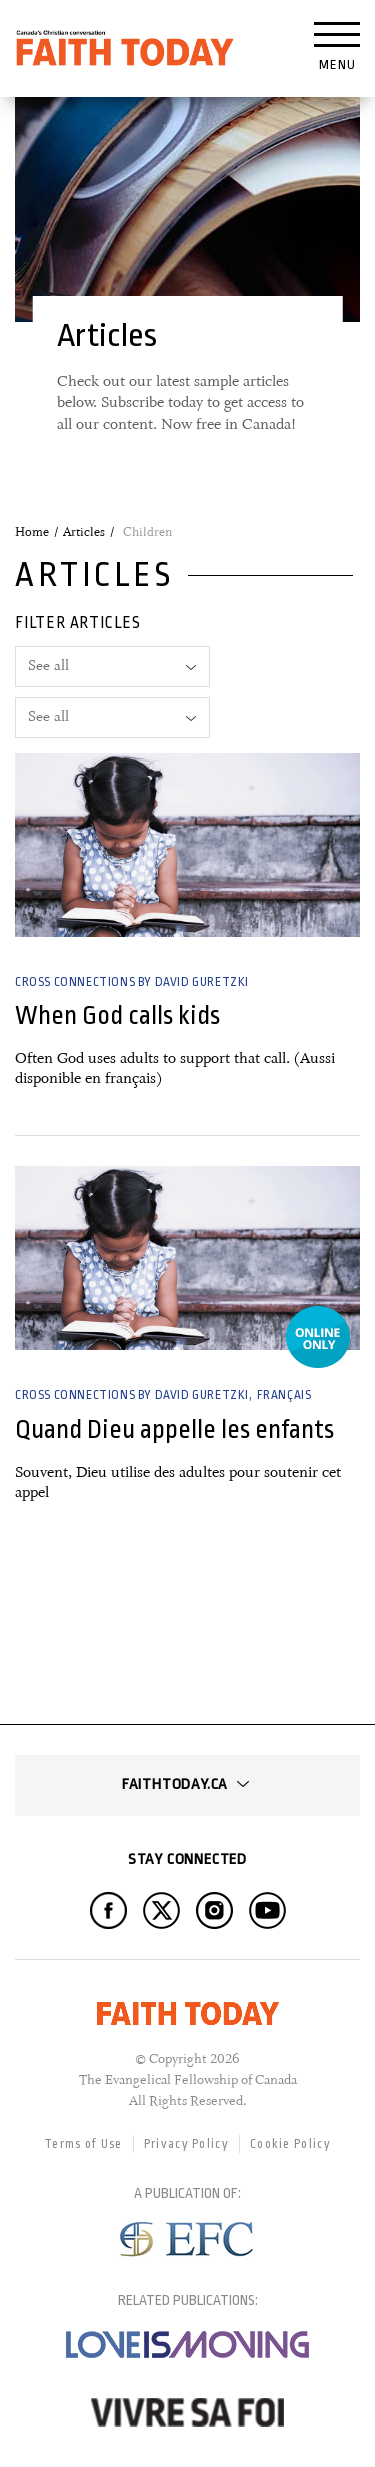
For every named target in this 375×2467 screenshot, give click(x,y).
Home (32, 532)
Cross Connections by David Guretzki (132, 982)
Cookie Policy (290, 2144)
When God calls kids (117, 1015)
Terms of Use (83, 2144)
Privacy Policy (186, 2144)
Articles (84, 532)
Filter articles (78, 623)
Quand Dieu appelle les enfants (174, 1429)
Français (284, 1395)
